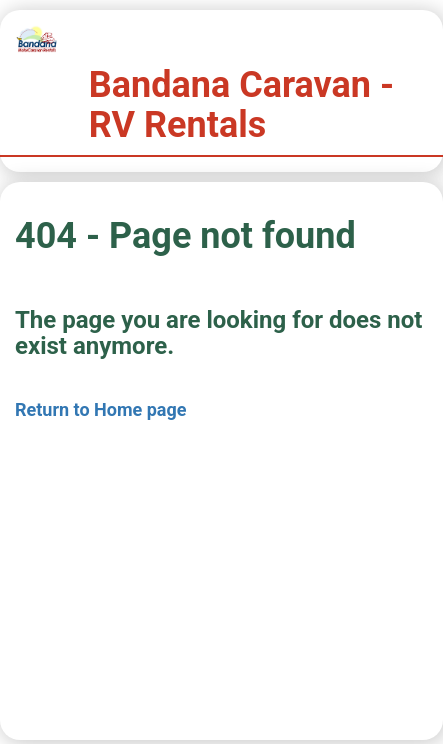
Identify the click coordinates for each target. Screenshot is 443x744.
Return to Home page (101, 409)
